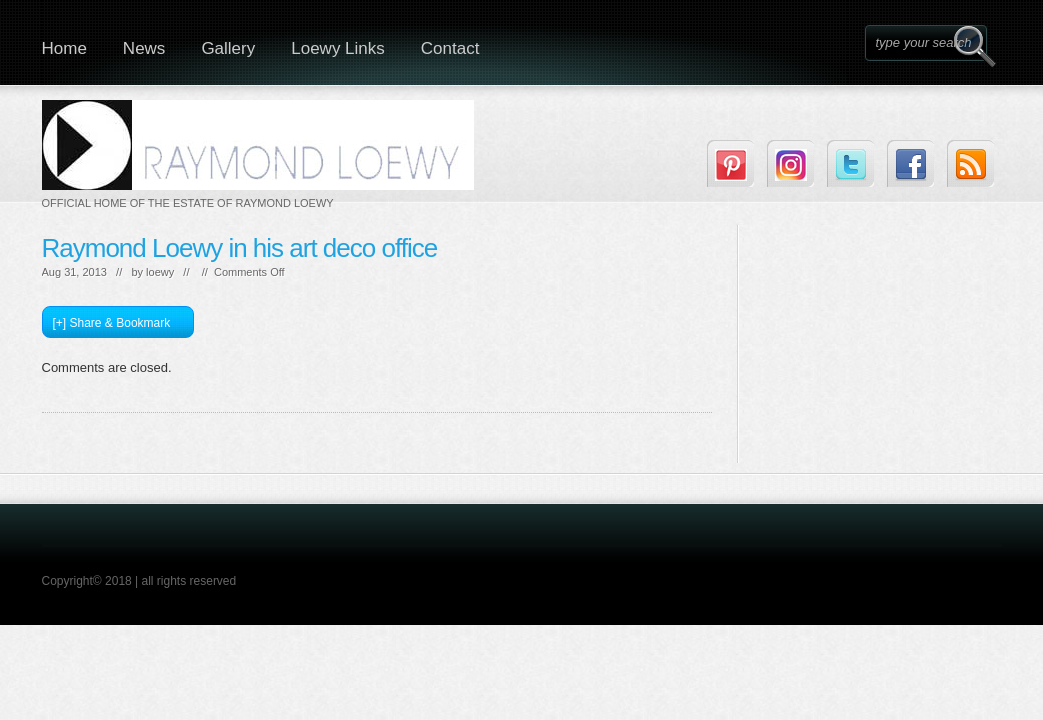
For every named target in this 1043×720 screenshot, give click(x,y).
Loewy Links (338, 48)
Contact (450, 48)
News (144, 48)
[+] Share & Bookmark (112, 323)
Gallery (228, 48)
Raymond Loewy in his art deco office (240, 248)
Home (64, 48)
